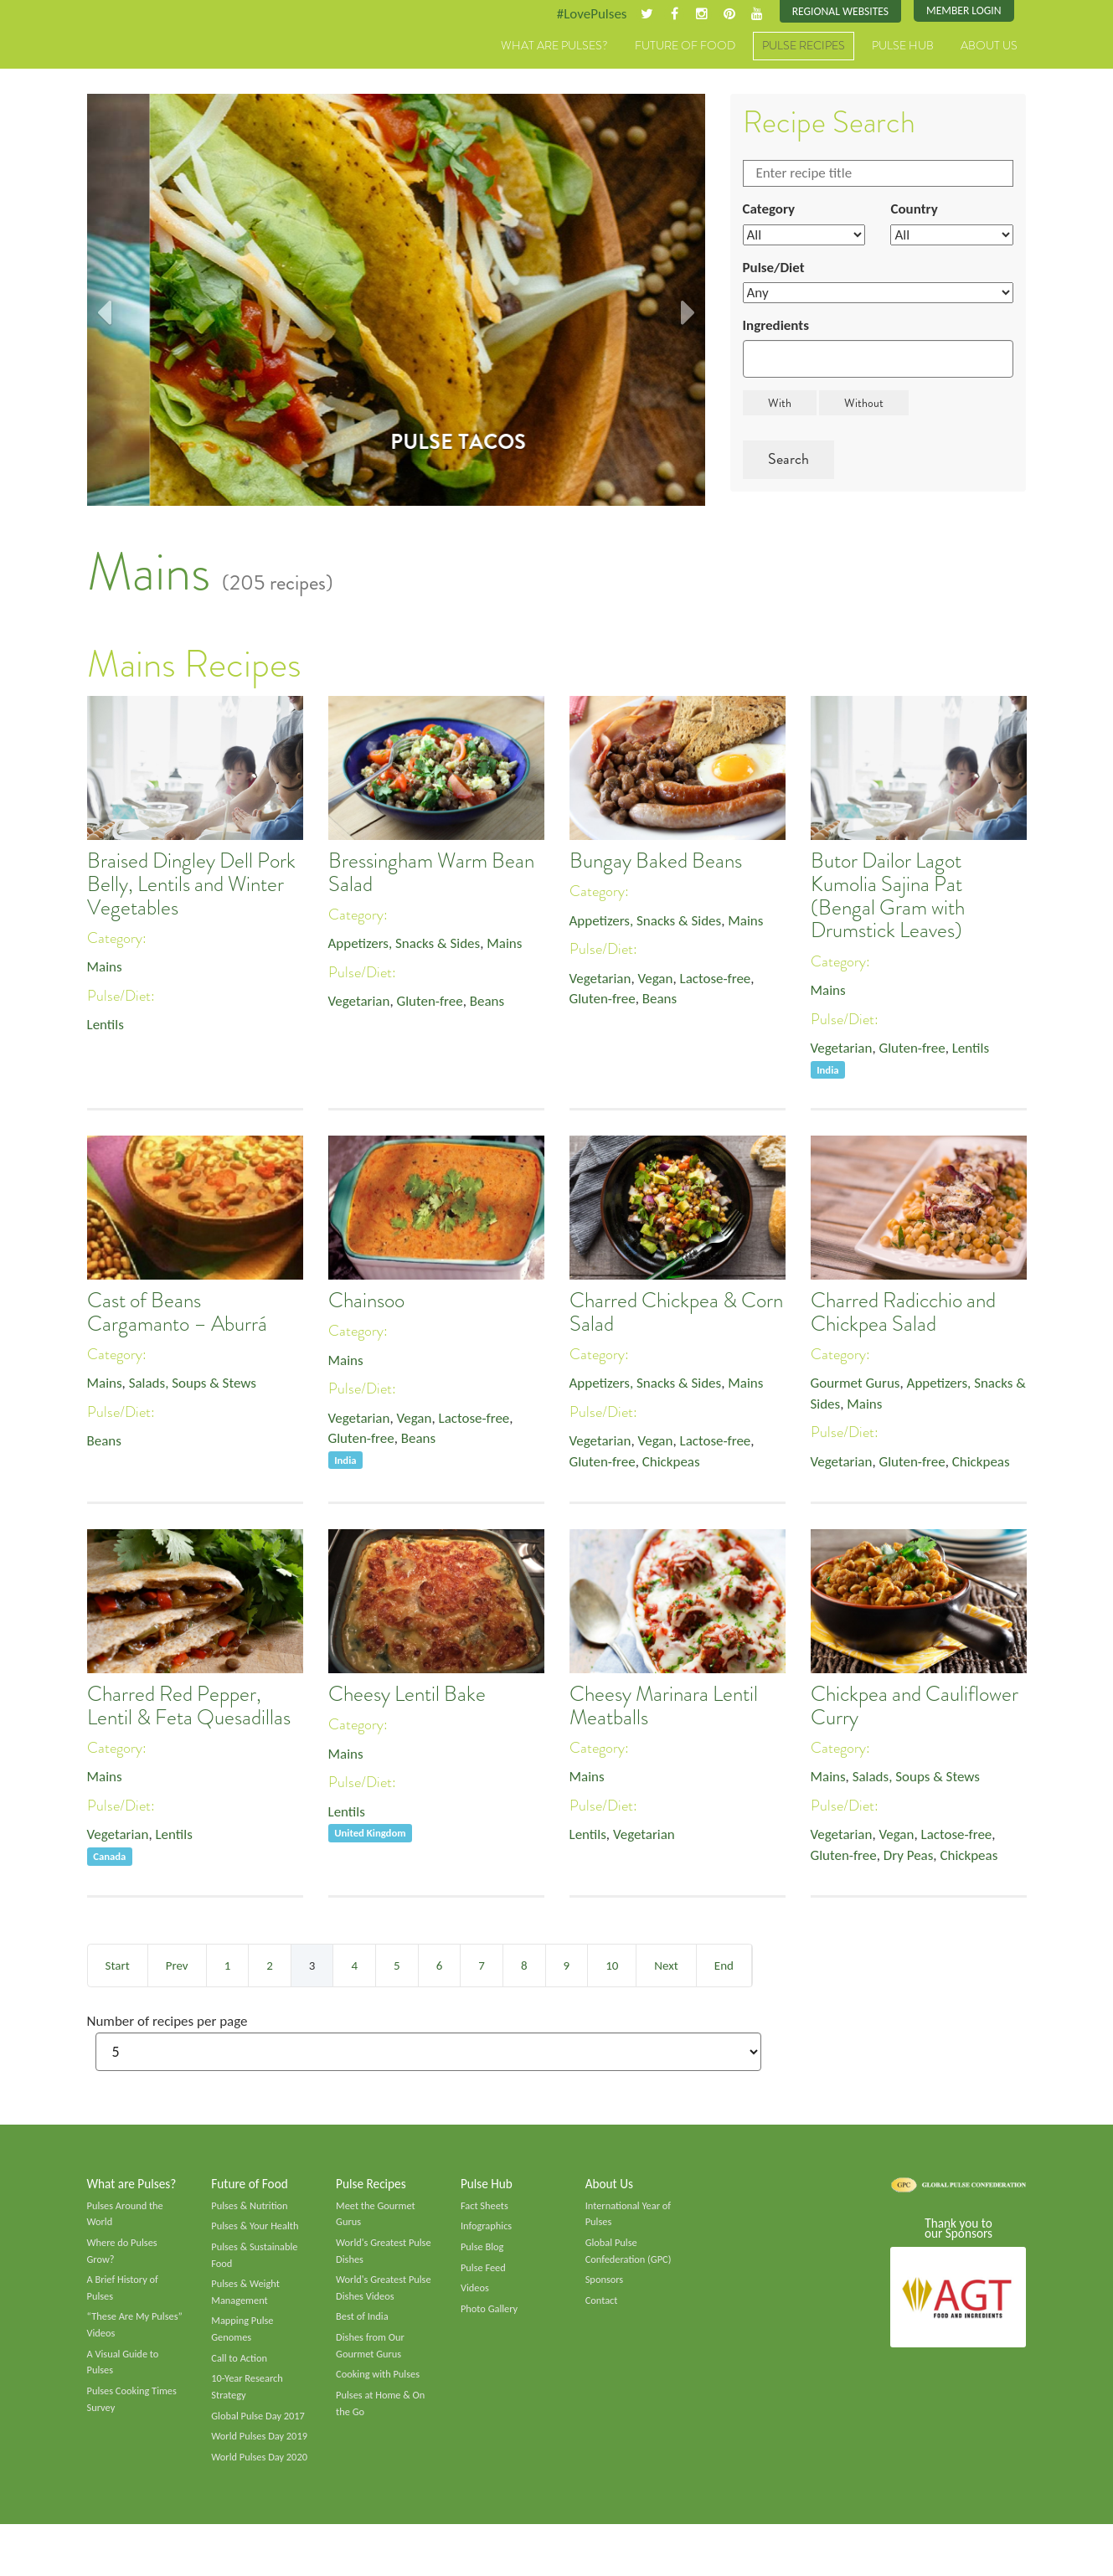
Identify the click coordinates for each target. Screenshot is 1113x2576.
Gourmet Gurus (858, 1385)
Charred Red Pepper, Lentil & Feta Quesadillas (189, 1707)
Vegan (660, 980)
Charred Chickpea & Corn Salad (676, 1313)
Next (666, 1966)
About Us (989, 47)
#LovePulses (578, 14)
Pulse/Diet (776, 272)
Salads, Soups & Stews (198, 1385)
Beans (496, 1004)
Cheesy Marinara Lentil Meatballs (663, 1707)
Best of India (363, 2327)
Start (118, 1966)
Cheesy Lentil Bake (407, 1695)
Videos (476, 2296)
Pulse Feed (484, 2274)
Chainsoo (366, 1301)
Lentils (106, 1027)
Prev (177, 1966)
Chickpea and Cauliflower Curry (914, 1707)
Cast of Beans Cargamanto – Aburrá (177, 1313)
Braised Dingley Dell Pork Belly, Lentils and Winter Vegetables (191, 884)
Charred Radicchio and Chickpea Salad (903, 1313)
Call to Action (241, 2370)
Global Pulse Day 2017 (260, 2431)
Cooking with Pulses (380, 2387)
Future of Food (685, 47)
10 (611, 1966)
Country (915, 212)
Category (770, 212)
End (724, 1966)
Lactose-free (724, 980)
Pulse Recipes (803, 47)
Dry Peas (914, 1859)
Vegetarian (361, 1004)
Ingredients (778, 331)
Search (788, 466)
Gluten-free (435, 1004)
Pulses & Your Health (257, 2232)
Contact (602, 2309)
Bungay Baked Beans (655, 861)
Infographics (488, 2232)
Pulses (165, 65)
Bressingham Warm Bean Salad (431, 873)
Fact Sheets (486, 2210)
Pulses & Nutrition (251, 2210)
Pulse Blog (484, 2253)
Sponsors (605, 2288)
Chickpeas (677, 1465)
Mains (106, 968)
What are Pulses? (554, 47)
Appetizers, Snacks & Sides (409, 945)
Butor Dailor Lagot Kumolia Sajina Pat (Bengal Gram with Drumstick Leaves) (888, 896)
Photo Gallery (491, 2318)
